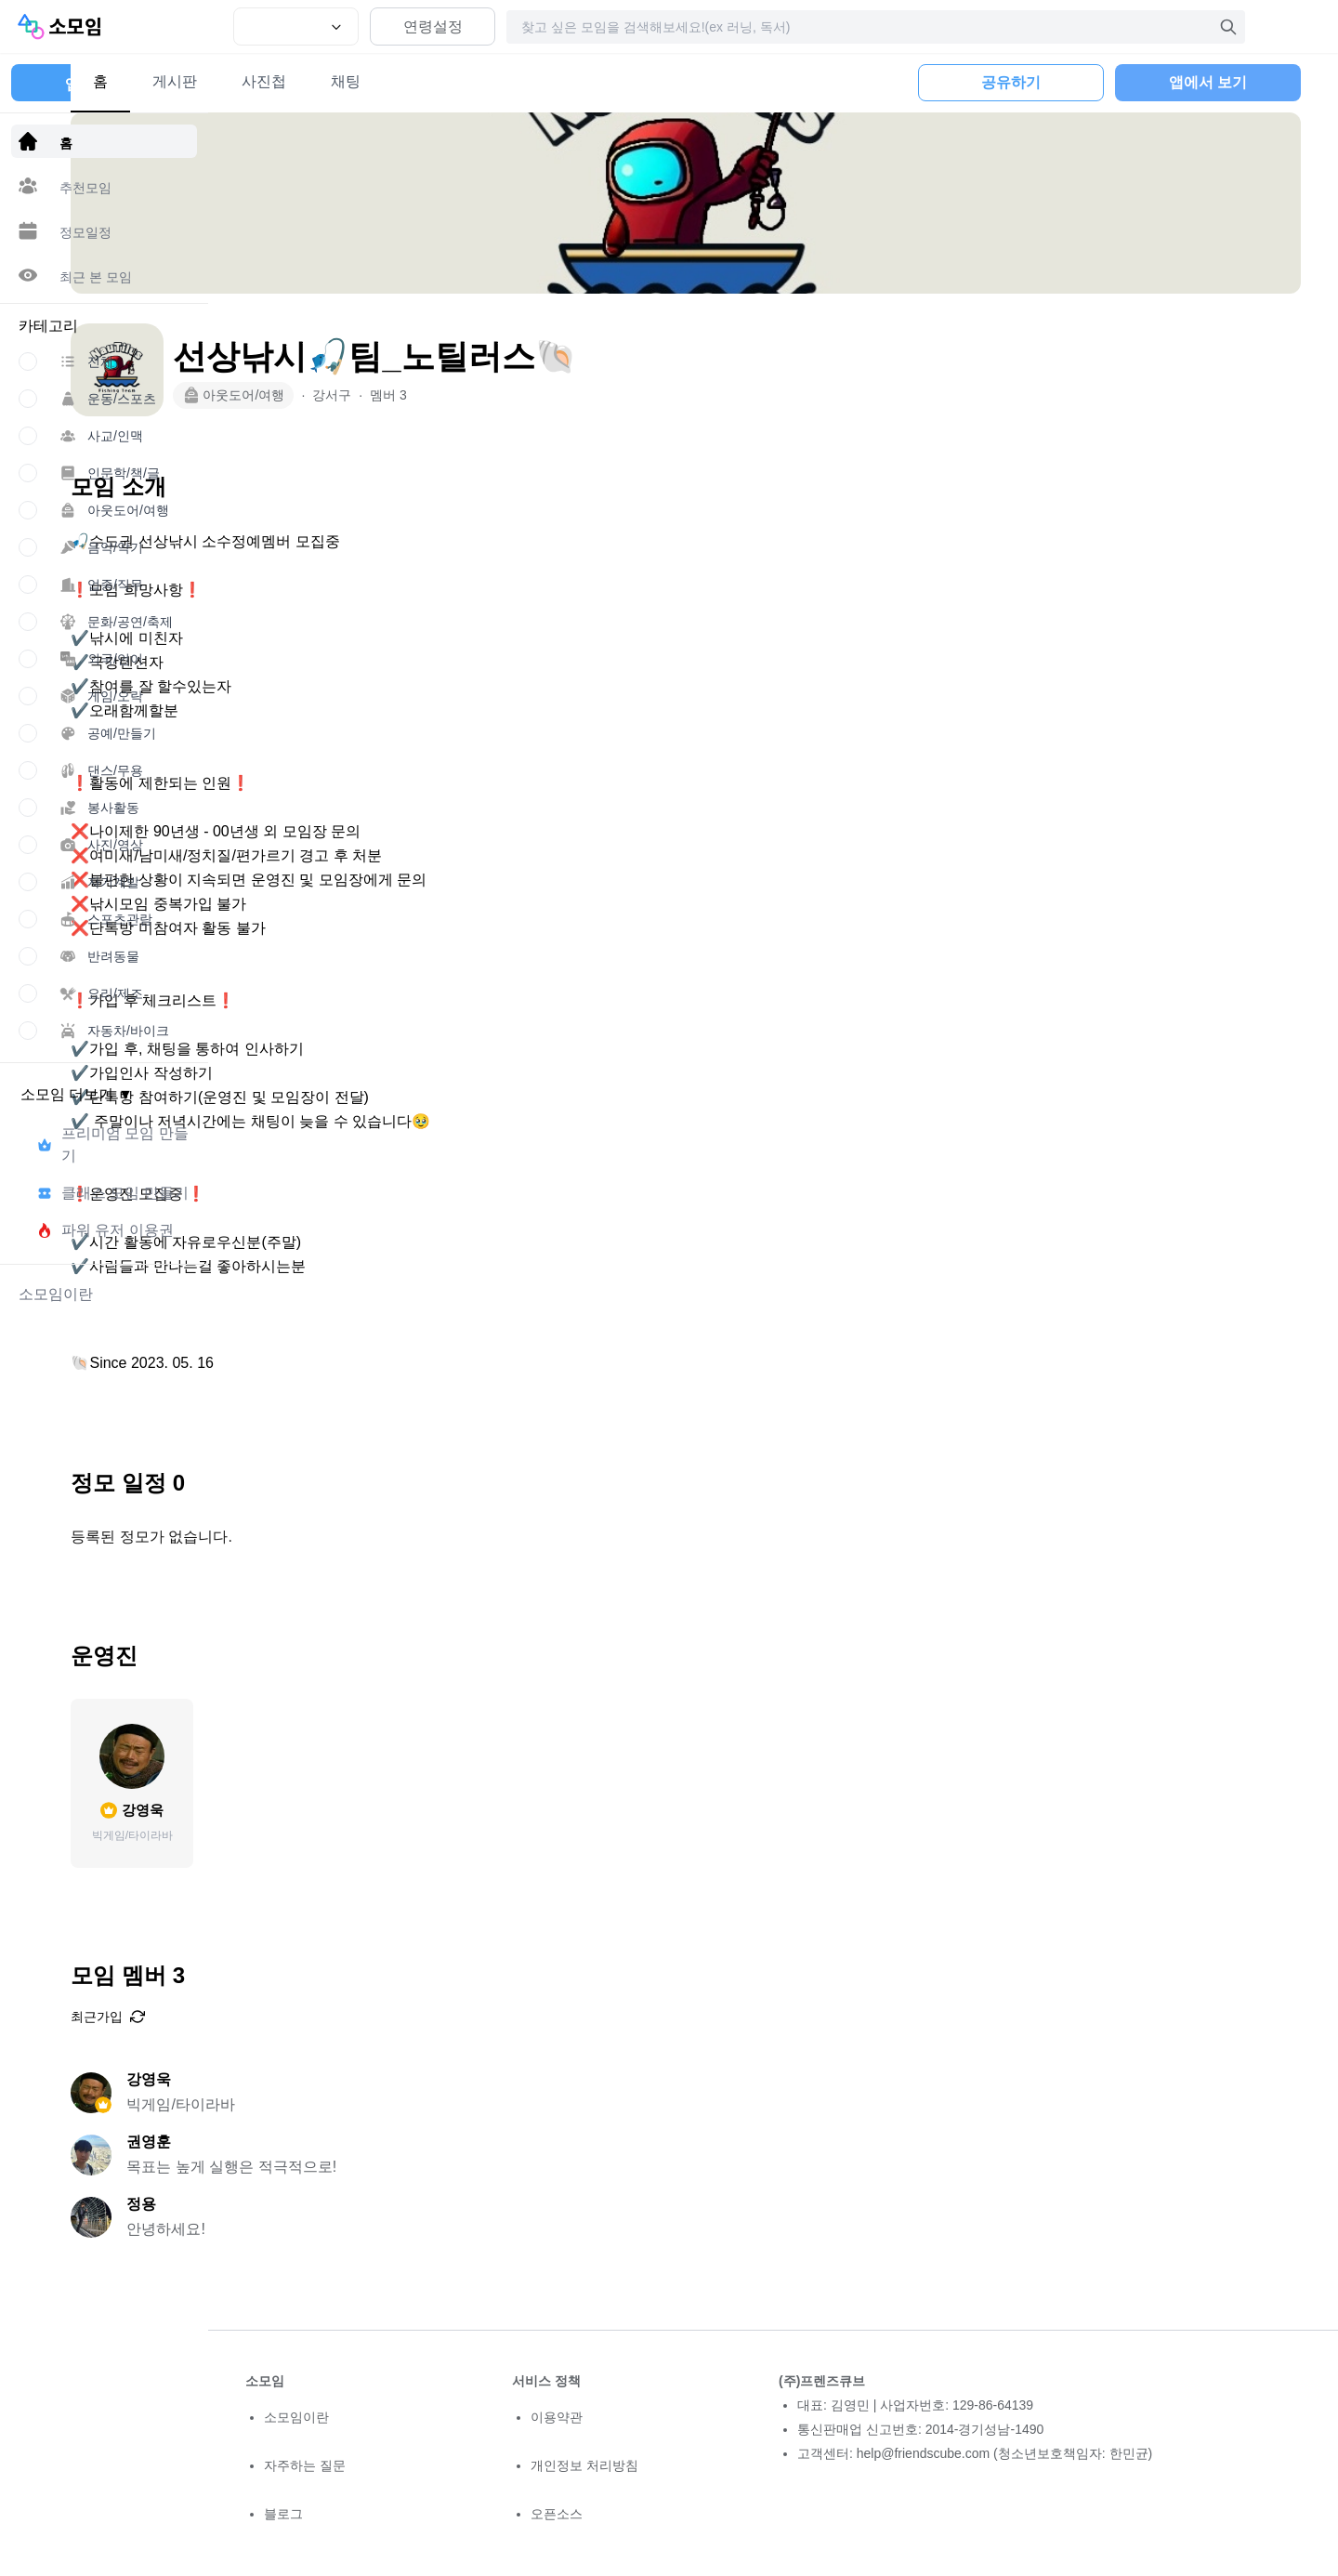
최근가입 (282, 2016)
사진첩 (438, 81)
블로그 (283, 2513)
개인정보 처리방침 (584, 2465)
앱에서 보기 (1208, 82)
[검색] (1228, 27)
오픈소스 (557, 2513)
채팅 (520, 81)
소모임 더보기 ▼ (76, 1094)
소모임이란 (296, 2417)
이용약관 (557, 2417)
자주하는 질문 (305, 2465)
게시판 (349, 81)
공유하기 (1011, 82)
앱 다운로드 (104, 84)
